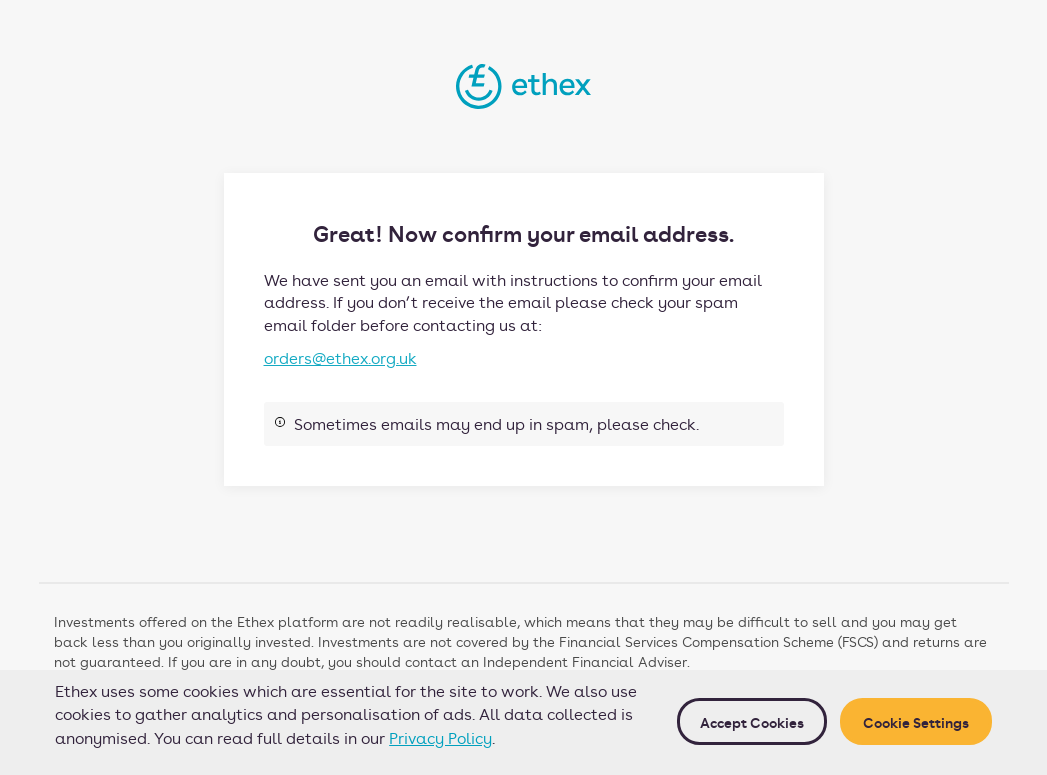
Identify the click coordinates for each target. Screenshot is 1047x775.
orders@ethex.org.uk (340, 357)
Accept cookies (752, 721)
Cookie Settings (916, 721)
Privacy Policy (440, 737)
